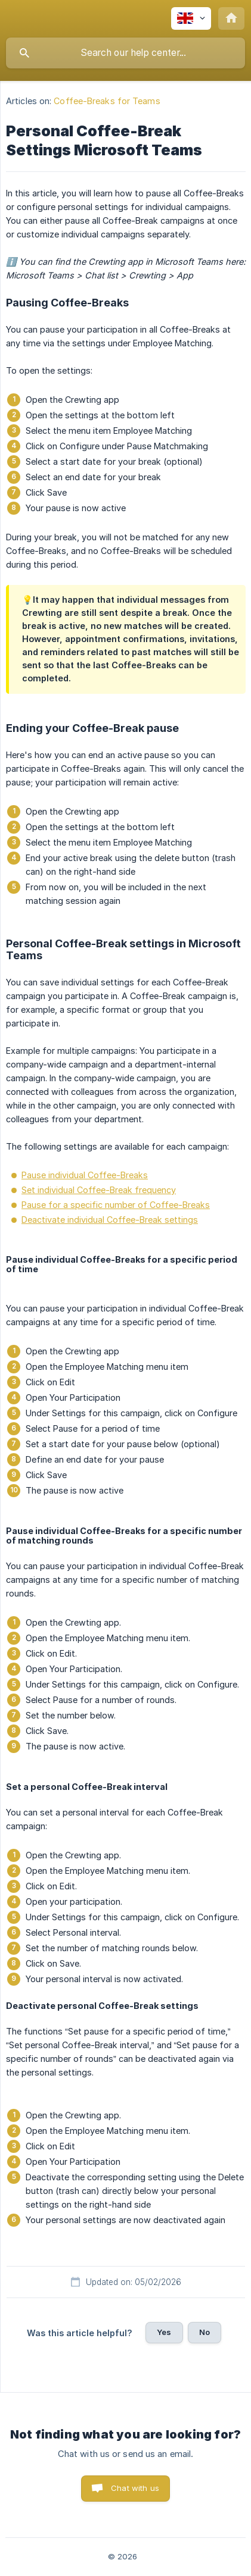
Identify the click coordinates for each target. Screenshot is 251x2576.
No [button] (204, 2332)
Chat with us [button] (135, 2488)
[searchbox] (125, 52)
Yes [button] (164, 2332)
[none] (191, 18)
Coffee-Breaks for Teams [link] (107, 101)
